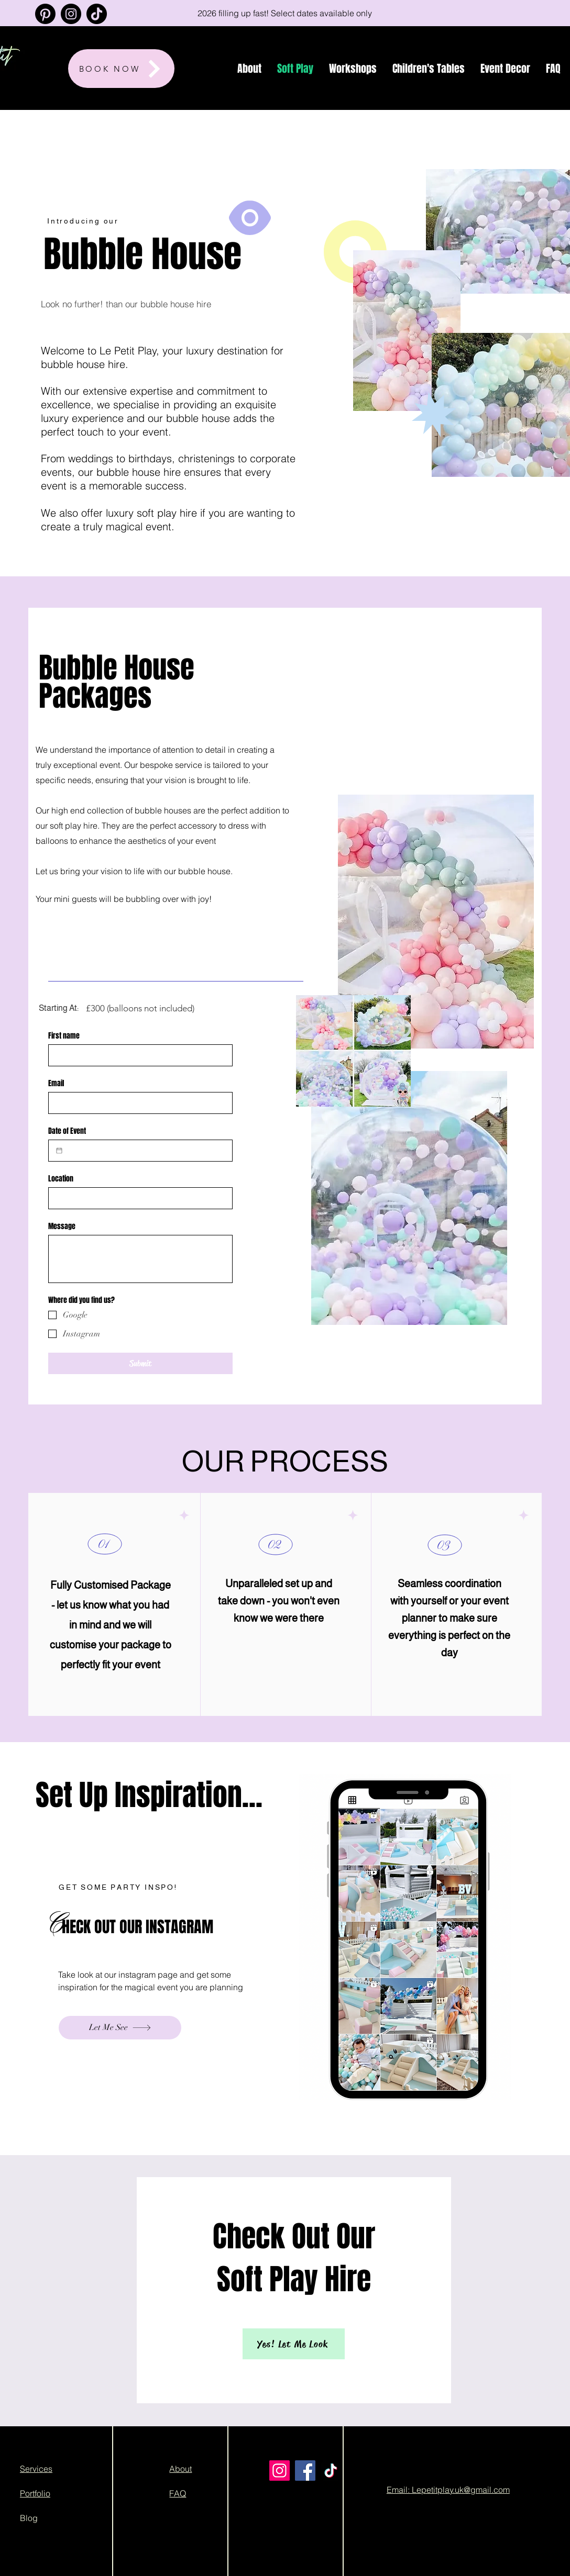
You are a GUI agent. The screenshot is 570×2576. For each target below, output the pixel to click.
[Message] (140, 1259)
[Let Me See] (120, 2027)
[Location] (137, 1198)
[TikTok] (96, 14)
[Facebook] (305, 2470)
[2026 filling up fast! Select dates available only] (285, 13)
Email (56, 1083)
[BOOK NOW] (121, 68)
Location (60, 1178)
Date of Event (67, 1131)
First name (64, 1035)
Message (61, 1226)
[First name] (137, 1055)
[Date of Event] (59, 1150)
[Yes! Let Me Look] (294, 2343)
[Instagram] (71, 14)
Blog (29, 2518)
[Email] (137, 1102)
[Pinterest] (45, 14)
